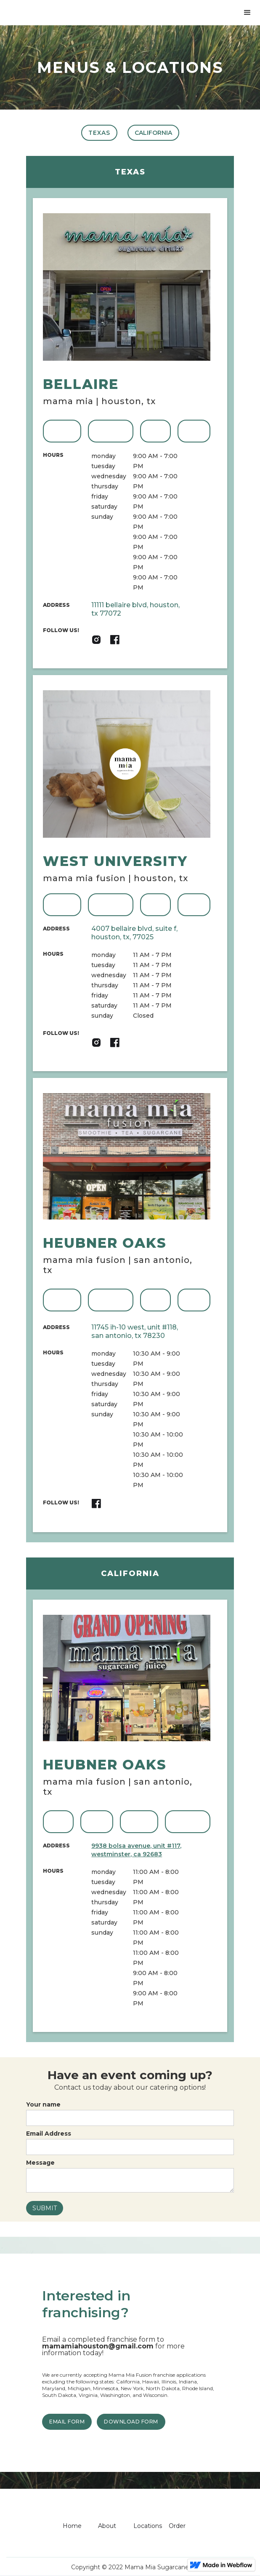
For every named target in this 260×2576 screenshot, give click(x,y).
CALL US (156, 430)
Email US (194, 430)
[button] (247, 12)
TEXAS (99, 133)
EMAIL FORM (67, 2421)
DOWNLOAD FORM (131, 2421)
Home (72, 2525)
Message (40, 2162)
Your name (43, 2104)
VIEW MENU (62, 430)
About (107, 2525)
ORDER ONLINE (110, 430)
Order (177, 2525)
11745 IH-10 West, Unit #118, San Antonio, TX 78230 (134, 1331)
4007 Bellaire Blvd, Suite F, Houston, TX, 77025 (134, 933)
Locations (147, 2525)
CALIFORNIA (153, 133)
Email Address (48, 2133)
